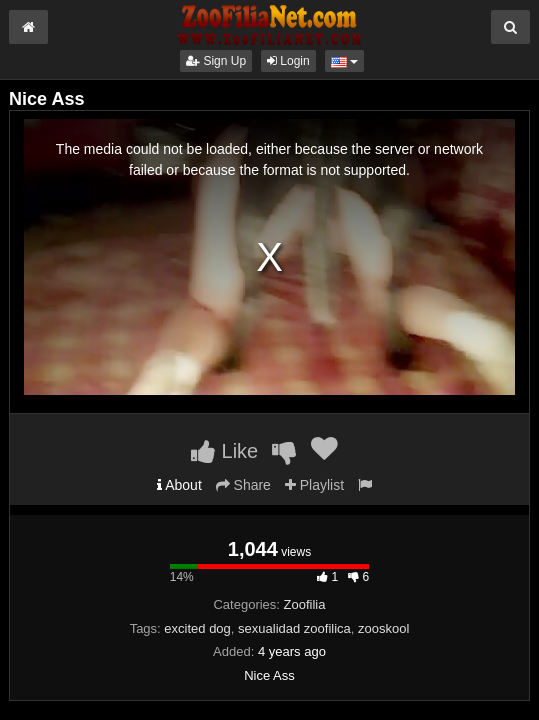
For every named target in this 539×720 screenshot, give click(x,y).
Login (288, 61)
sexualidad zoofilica (294, 628)
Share (243, 485)
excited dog (197, 628)
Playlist (314, 485)
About (179, 485)
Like (224, 451)
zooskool (383, 628)
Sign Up (216, 61)
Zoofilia (305, 604)
